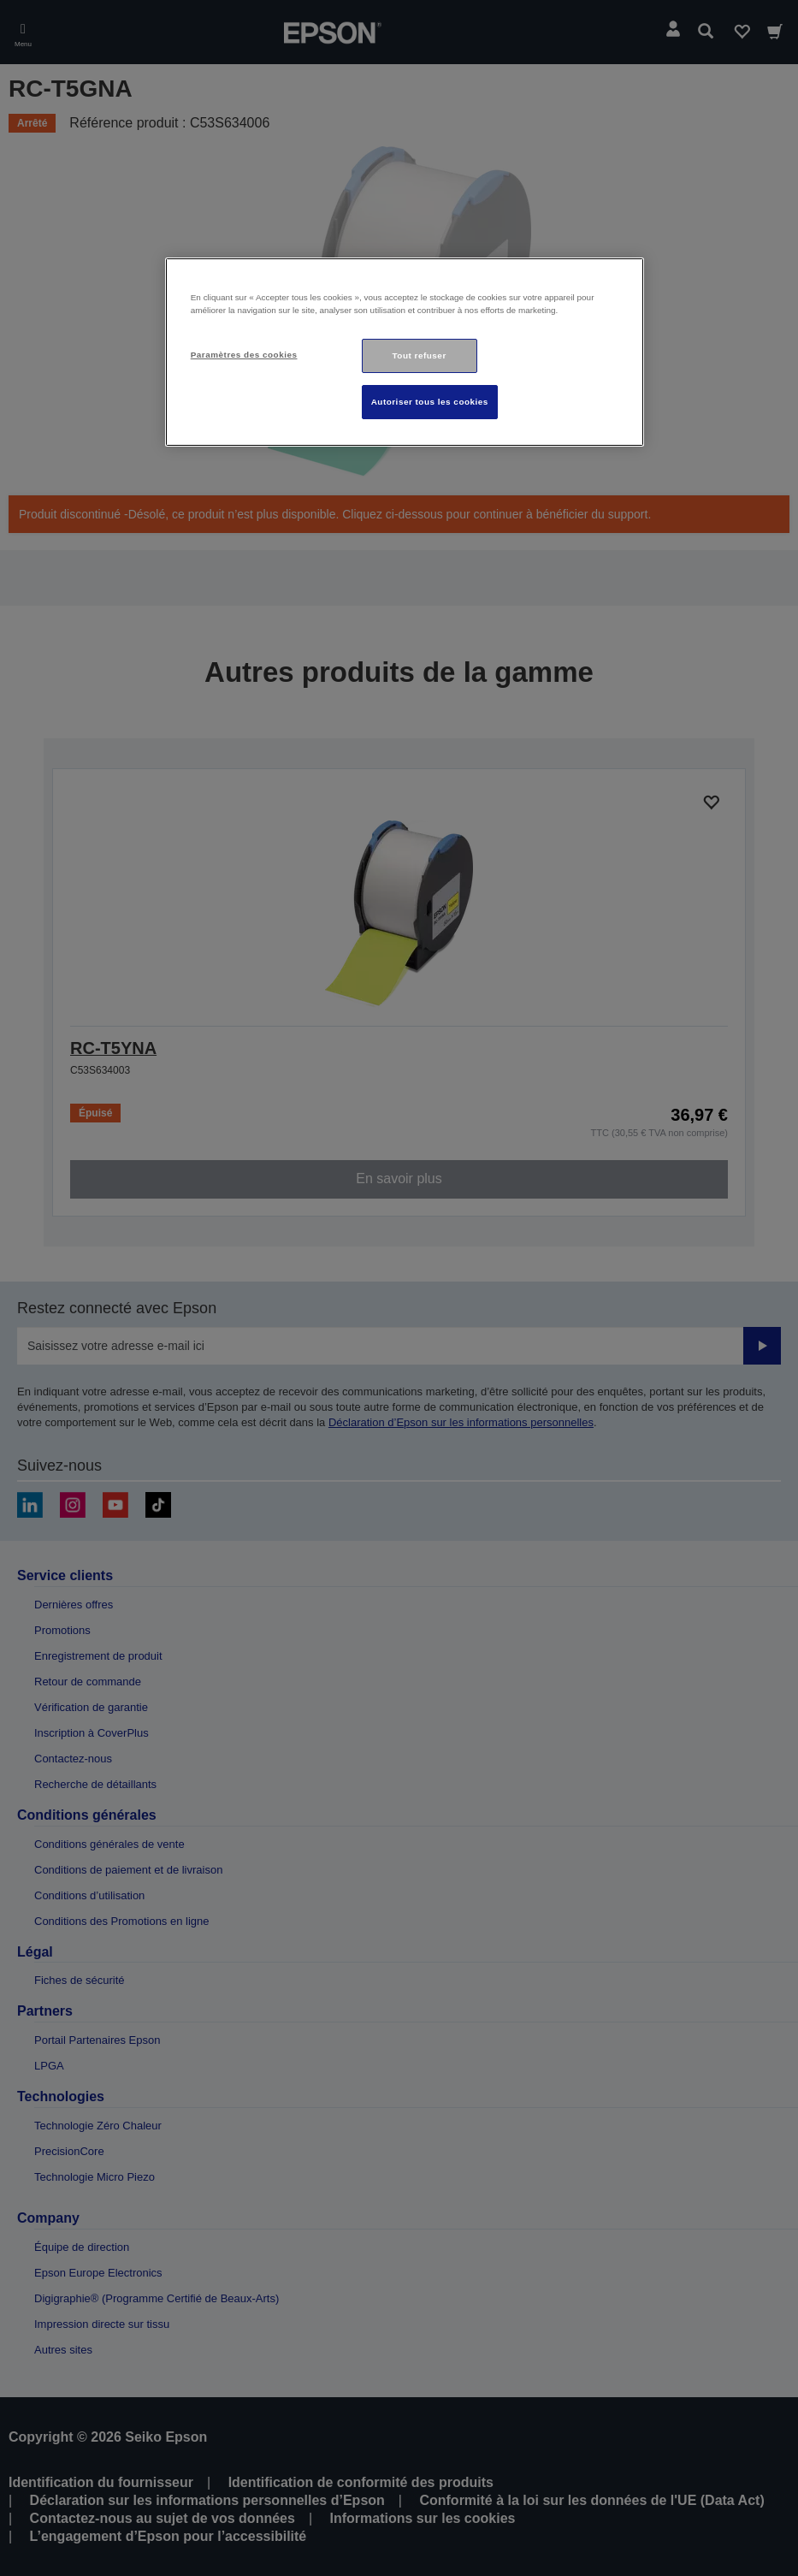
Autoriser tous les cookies (429, 401)
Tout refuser (419, 355)
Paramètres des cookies (244, 354)
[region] (404, 352)
